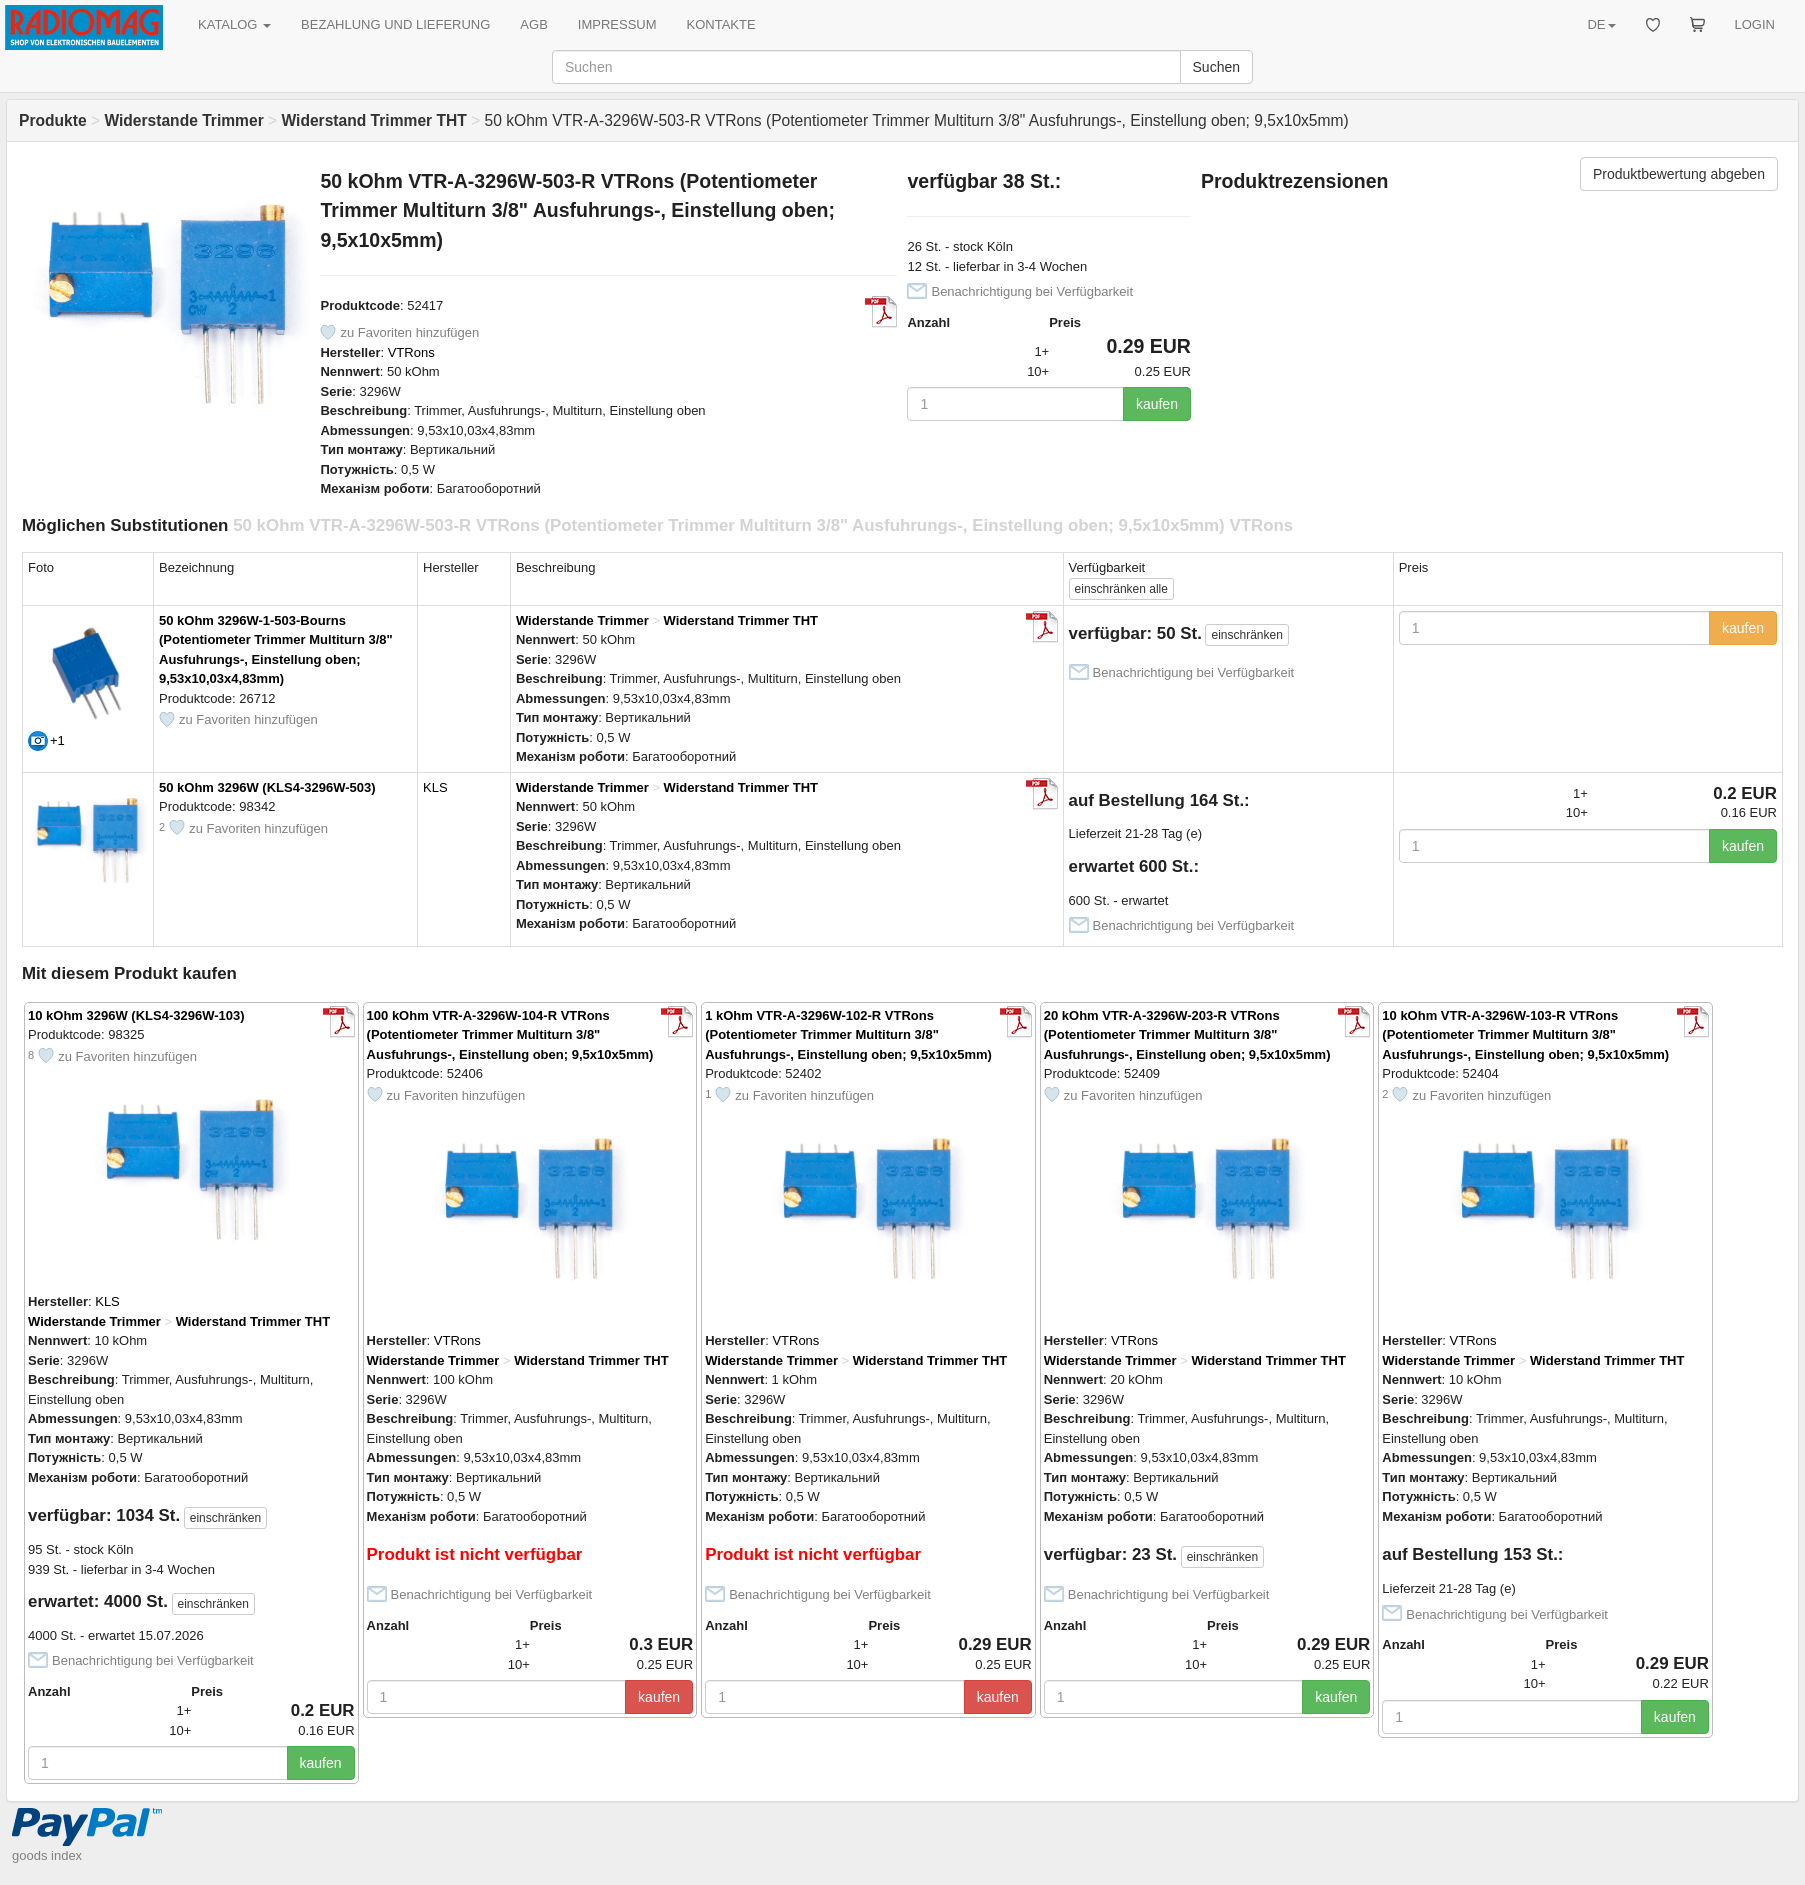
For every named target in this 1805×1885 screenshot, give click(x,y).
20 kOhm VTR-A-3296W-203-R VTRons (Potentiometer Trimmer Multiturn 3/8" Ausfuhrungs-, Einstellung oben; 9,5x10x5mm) (1187, 1035)
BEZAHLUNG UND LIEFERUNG (395, 24)
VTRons (411, 352)
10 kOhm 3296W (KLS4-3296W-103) (136, 1015)
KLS (435, 787)
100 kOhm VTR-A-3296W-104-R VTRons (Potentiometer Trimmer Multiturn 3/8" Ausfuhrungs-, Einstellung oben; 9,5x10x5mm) (510, 1035)
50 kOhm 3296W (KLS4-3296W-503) (267, 787)
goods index (47, 1855)
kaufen (1157, 404)
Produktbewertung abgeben (1679, 174)
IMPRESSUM (617, 24)
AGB (533, 24)
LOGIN (1755, 24)
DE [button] (1601, 24)
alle (1121, 589)
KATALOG (234, 24)
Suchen (1216, 67)
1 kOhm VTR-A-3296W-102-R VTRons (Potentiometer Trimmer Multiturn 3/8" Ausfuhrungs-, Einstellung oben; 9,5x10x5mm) (848, 1035)
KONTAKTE (721, 24)
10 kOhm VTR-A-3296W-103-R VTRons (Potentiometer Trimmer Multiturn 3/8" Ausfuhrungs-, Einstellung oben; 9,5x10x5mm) (1525, 1035)
